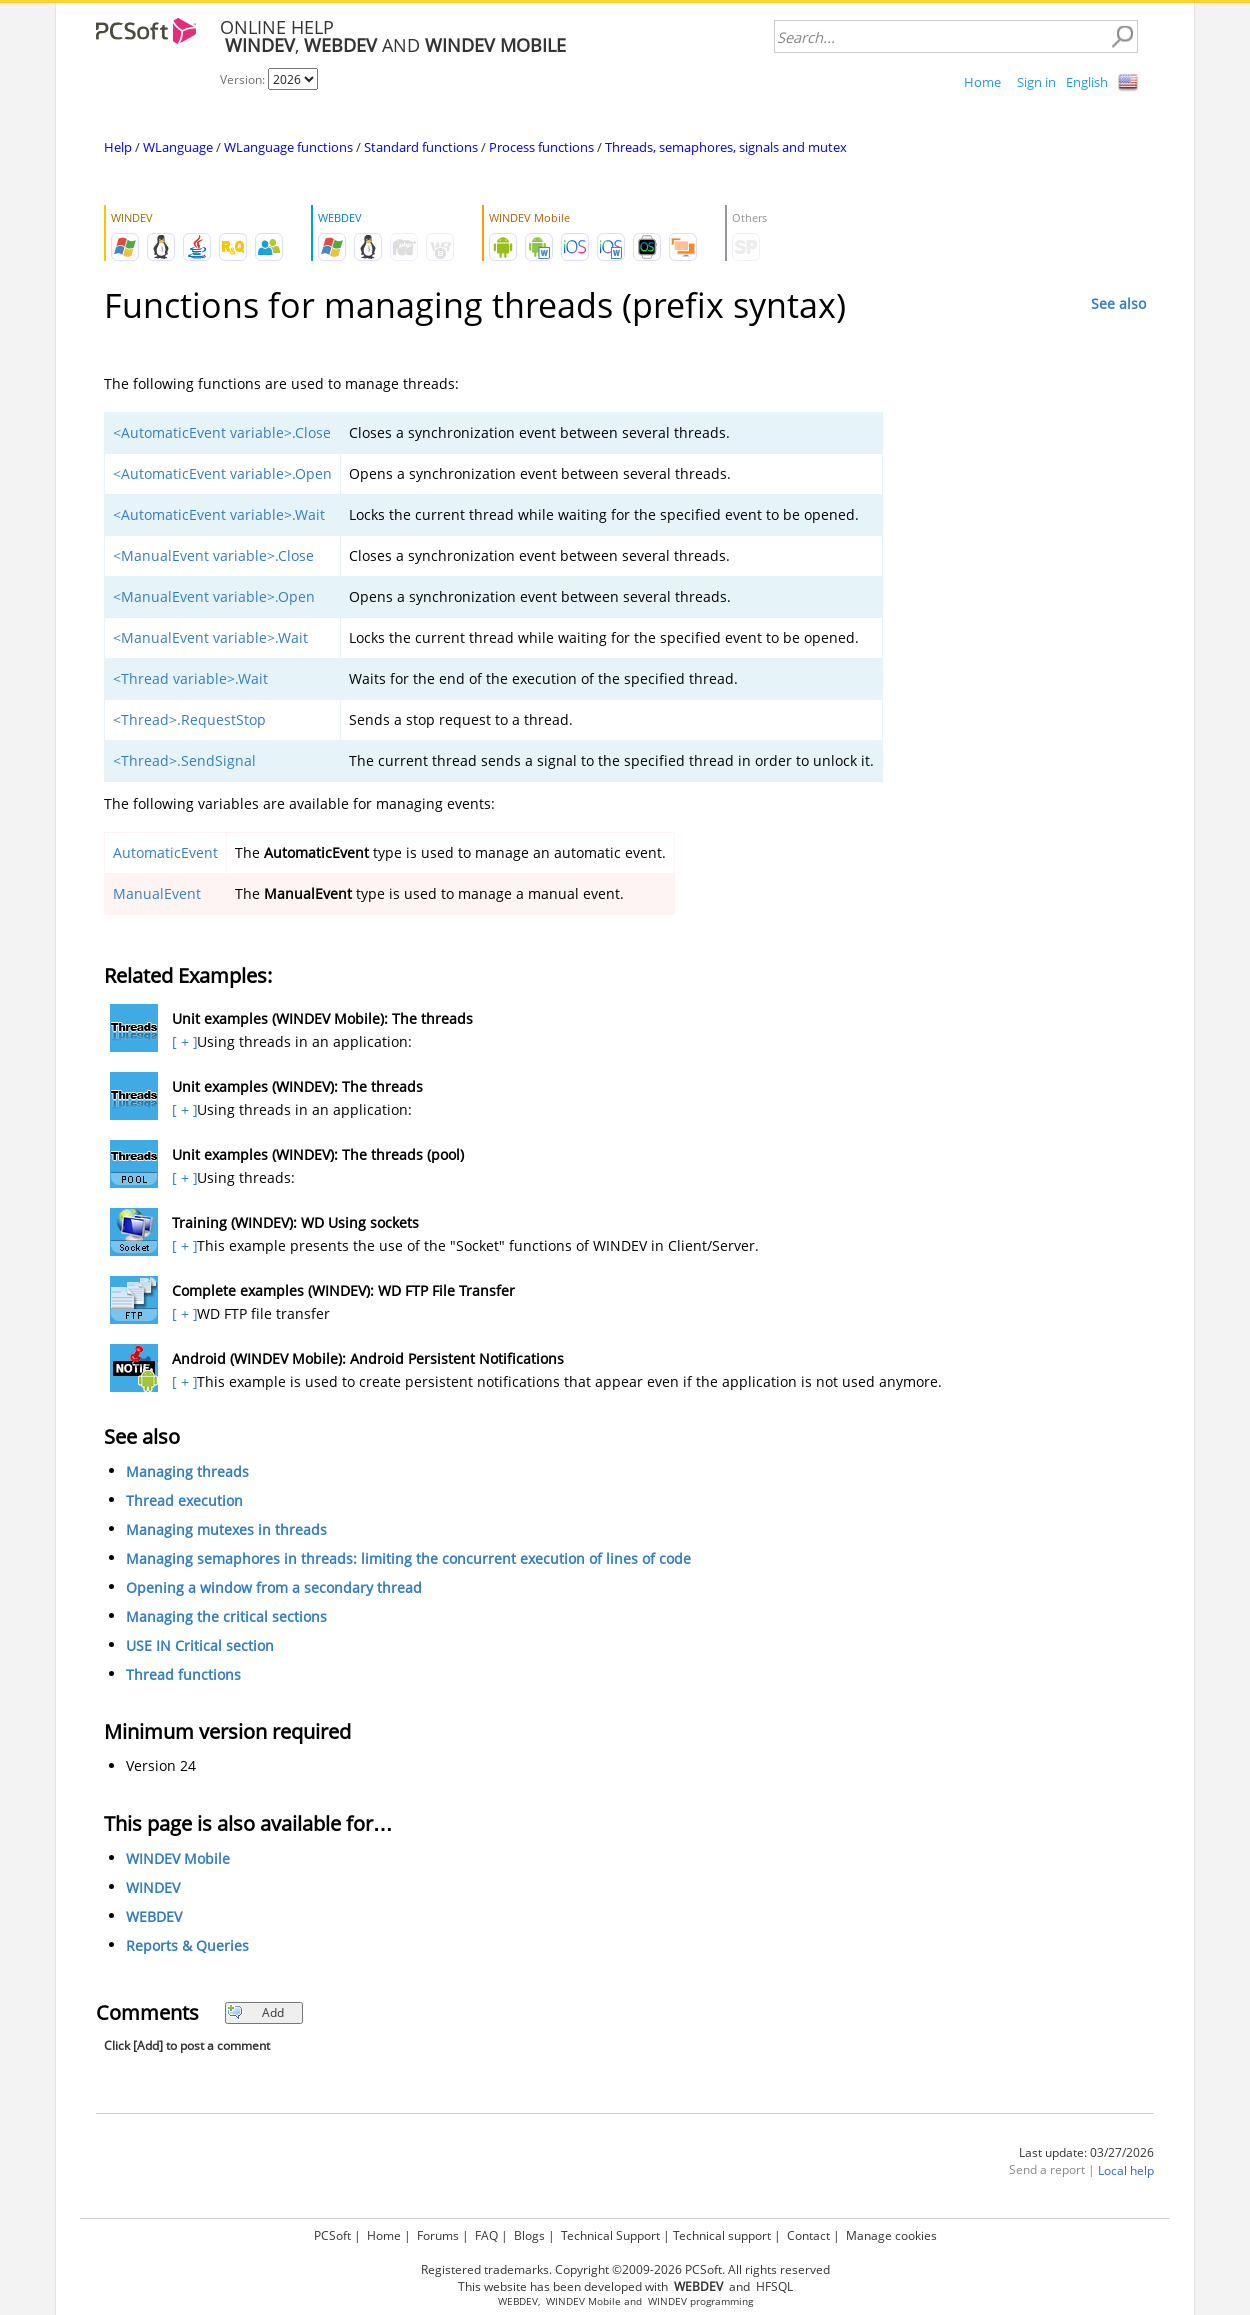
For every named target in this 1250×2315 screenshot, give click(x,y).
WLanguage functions (288, 147)
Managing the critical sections (226, 1616)
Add (255, 2012)
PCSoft (332, 2235)
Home (982, 82)
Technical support (722, 2235)
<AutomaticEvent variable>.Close (222, 432)
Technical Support (610, 2235)
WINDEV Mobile (178, 1858)
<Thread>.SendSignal (184, 760)
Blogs (529, 2235)
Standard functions (421, 147)
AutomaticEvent (165, 852)
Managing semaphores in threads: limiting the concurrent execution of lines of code (408, 1558)
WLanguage (178, 147)
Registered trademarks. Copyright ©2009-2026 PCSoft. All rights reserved (625, 2269)
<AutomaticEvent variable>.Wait (219, 514)
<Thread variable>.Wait (190, 678)
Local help (1126, 2170)
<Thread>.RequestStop (189, 719)
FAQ (486, 2235)
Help (118, 147)
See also (1118, 303)
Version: (244, 79)
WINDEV (153, 1887)
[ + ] (182, 1041)
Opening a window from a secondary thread (274, 1587)
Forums (438, 2235)
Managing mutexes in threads (226, 1529)
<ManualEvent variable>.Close (213, 555)
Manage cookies (891, 2235)
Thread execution (184, 1500)
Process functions (541, 147)
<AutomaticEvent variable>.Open (222, 473)
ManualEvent (157, 893)
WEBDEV (154, 1916)
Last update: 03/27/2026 (1086, 2152)
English (1087, 82)
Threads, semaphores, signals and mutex (726, 147)
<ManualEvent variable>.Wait (210, 637)
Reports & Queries (187, 1945)
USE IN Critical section (200, 1645)
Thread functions (183, 1674)
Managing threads (187, 1471)
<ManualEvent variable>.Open (214, 596)
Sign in (1036, 82)
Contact (808, 2235)
